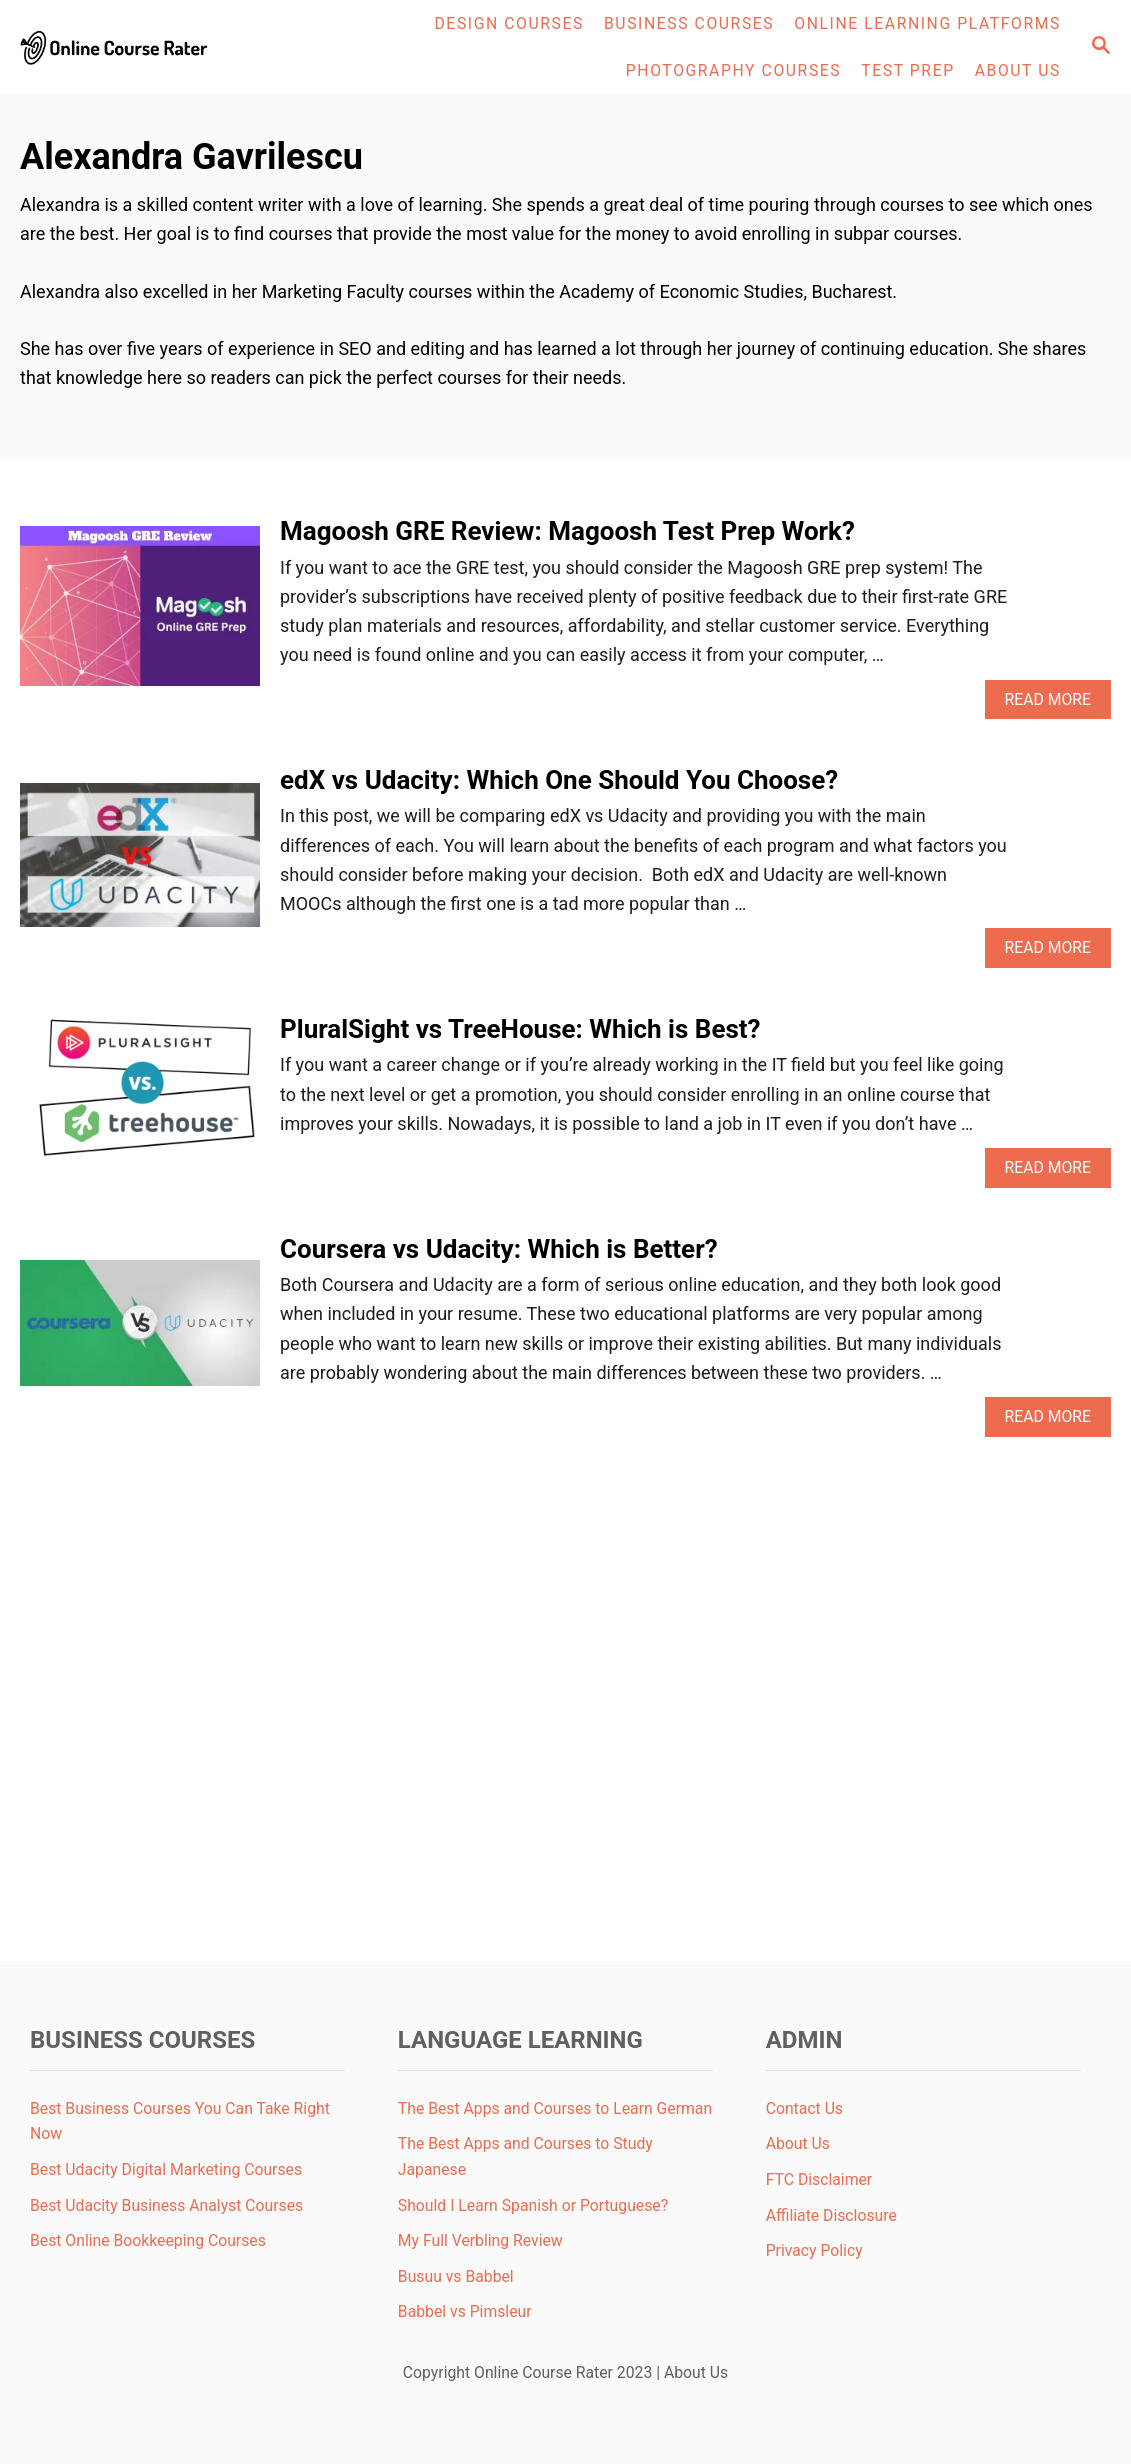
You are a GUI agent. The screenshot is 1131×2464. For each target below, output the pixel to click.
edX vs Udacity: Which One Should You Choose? (559, 780)
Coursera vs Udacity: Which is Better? (499, 1249)
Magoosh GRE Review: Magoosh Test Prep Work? (567, 531)
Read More (1054, 704)
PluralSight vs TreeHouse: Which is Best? (520, 1029)
